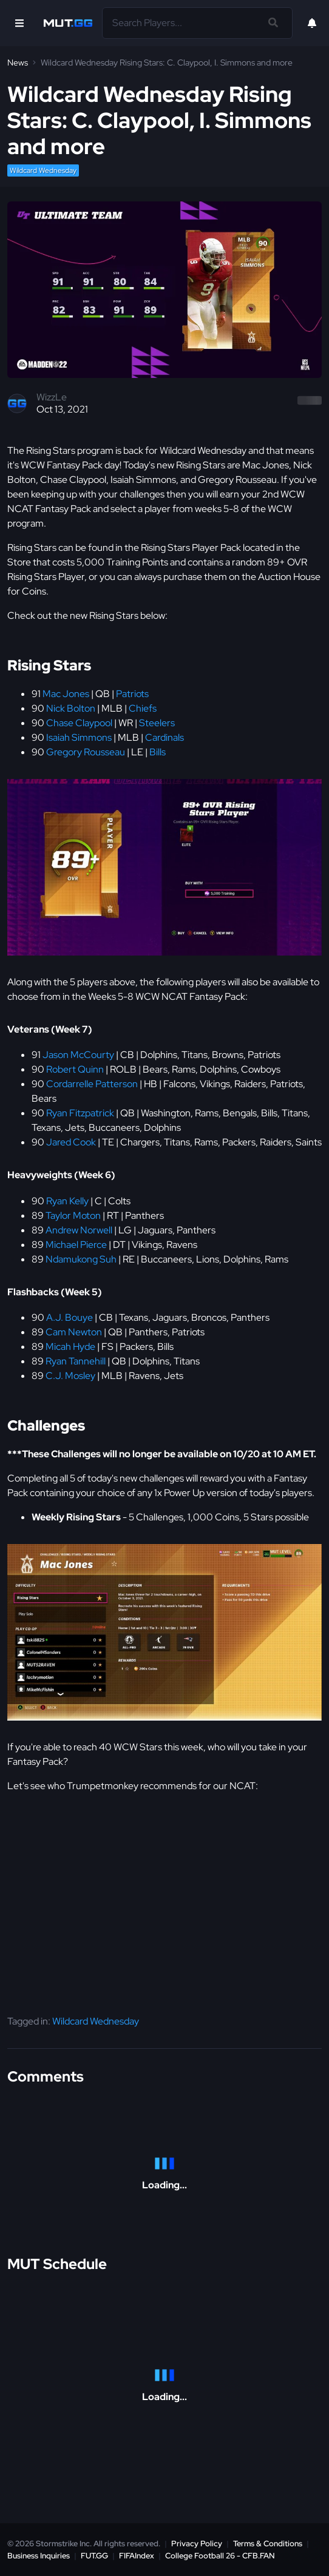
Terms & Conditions (267, 2543)
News (17, 62)
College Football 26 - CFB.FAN (220, 2556)
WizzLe (51, 397)
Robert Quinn (75, 1069)
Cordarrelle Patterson (92, 1083)
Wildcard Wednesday (43, 170)
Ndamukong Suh (81, 1259)
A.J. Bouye (69, 1317)
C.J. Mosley (70, 1375)
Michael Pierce (76, 1244)
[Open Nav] (19, 23)
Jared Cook (71, 1142)
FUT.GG (94, 2556)
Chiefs (143, 708)
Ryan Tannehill (76, 1361)
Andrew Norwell (79, 1230)
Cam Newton (74, 1332)
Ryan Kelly (67, 1201)
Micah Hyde (70, 1346)
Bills (157, 752)
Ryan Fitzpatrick (80, 1113)
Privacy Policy (196, 2543)
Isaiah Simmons (79, 737)
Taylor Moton (73, 1215)
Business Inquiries (38, 2556)
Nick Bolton (70, 708)
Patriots (132, 693)
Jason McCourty (78, 1054)
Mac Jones (65, 693)
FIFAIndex (136, 2556)
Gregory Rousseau (85, 752)
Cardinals (164, 737)
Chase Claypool (79, 722)
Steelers (157, 722)
